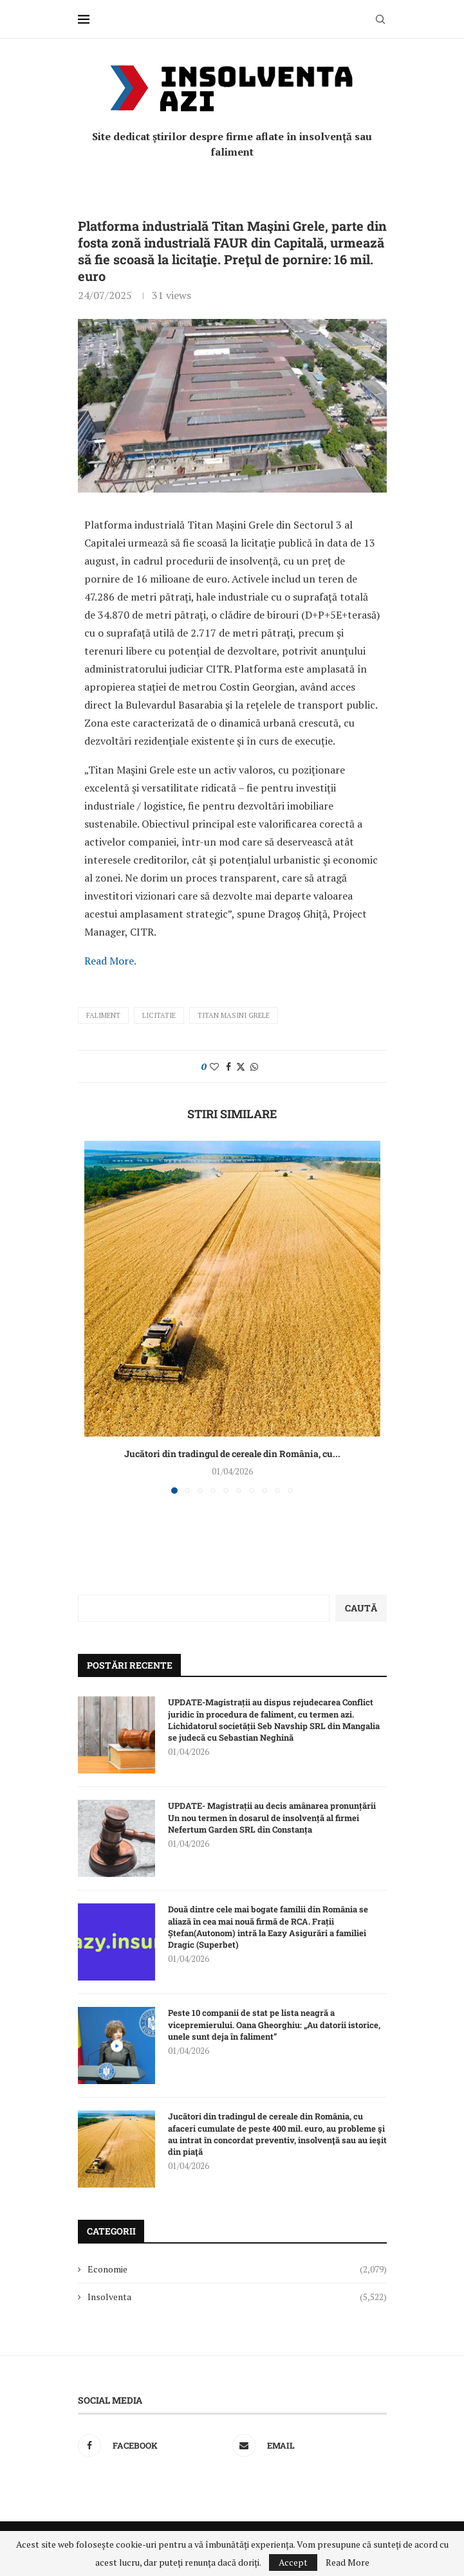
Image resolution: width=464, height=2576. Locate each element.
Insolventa (237, 2296)
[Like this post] (214, 1066)
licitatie (159, 1015)
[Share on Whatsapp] (254, 1066)
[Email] (306, 2445)
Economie (237, 2269)
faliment (103, 1015)
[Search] (380, 19)
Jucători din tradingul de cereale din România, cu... (232, 1453)
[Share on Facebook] (228, 1066)
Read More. (110, 961)
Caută (361, 1608)
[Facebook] (152, 2445)
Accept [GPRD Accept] (293, 2562)
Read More (347, 2562)
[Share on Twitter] (240, 1066)
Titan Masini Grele (234, 1015)
